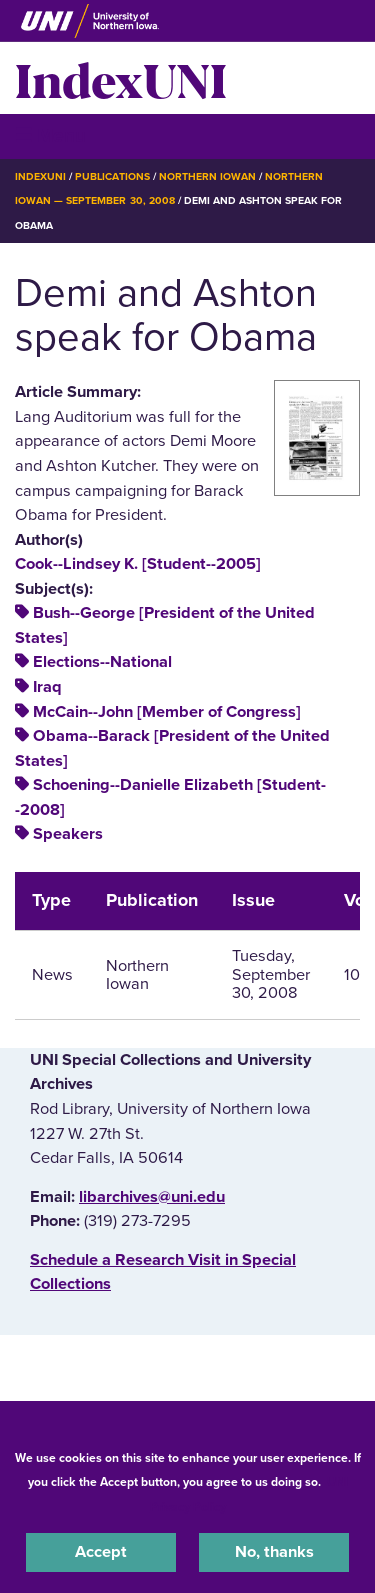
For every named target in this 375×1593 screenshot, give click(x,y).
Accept (101, 1552)
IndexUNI (121, 78)
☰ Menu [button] (50, 135)
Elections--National (102, 662)
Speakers (68, 834)
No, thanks (274, 1552)
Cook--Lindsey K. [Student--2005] (138, 564)
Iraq (47, 687)
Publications (112, 176)
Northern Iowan (207, 176)
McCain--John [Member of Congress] (167, 712)
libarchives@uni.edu (152, 1197)
